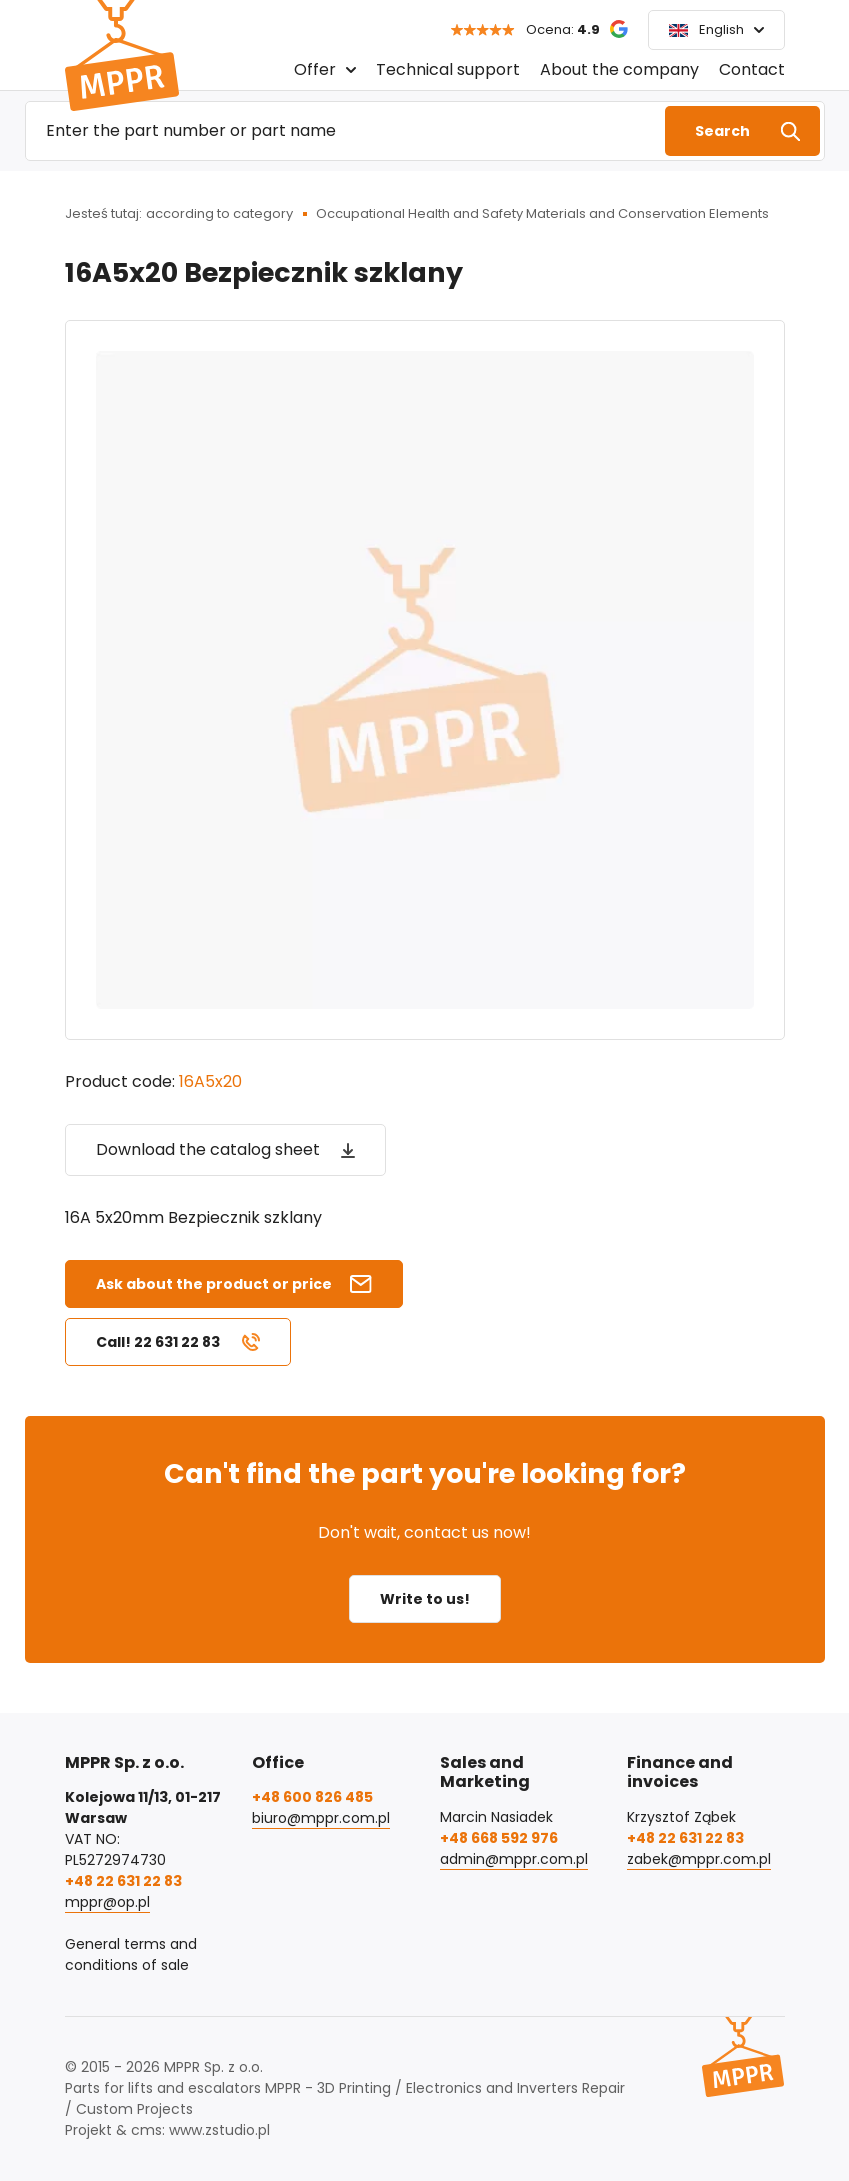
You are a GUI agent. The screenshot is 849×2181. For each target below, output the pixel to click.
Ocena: (563, 29)
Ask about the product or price (214, 1284)
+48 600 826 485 (312, 1797)
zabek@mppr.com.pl (699, 1859)
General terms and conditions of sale (131, 1954)
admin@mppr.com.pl (514, 1859)
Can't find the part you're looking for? (425, 1473)
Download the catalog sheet (208, 1149)
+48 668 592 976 (499, 1838)
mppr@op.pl (107, 1902)
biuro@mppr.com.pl (321, 1818)
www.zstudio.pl (219, 2130)
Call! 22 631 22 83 (158, 1342)
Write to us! (425, 1599)
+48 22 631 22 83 (123, 1881)
